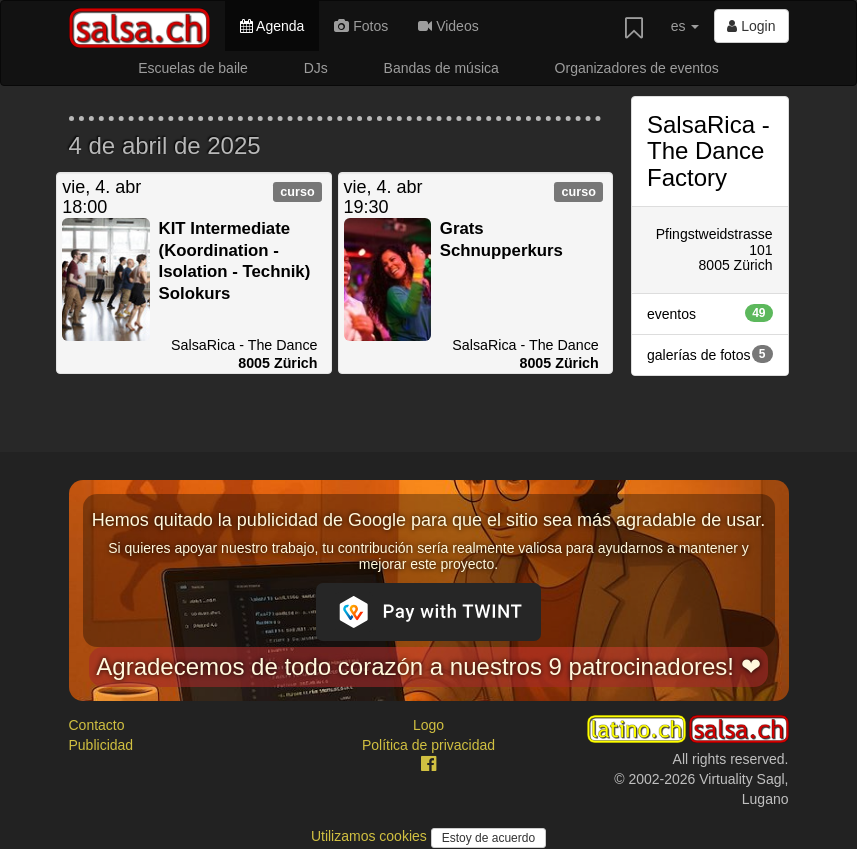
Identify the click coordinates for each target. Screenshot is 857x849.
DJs (316, 68)
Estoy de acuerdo (488, 838)
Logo (428, 725)
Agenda (272, 26)
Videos (448, 26)
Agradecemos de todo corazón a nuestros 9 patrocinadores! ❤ (428, 666)
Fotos (361, 26)
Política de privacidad (428, 745)
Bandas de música (441, 68)
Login (751, 26)
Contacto (97, 725)
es (685, 26)
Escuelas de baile (193, 68)
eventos (710, 313)
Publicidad (101, 745)
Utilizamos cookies (371, 836)
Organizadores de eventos (637, 68)
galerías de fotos (710, 354)
